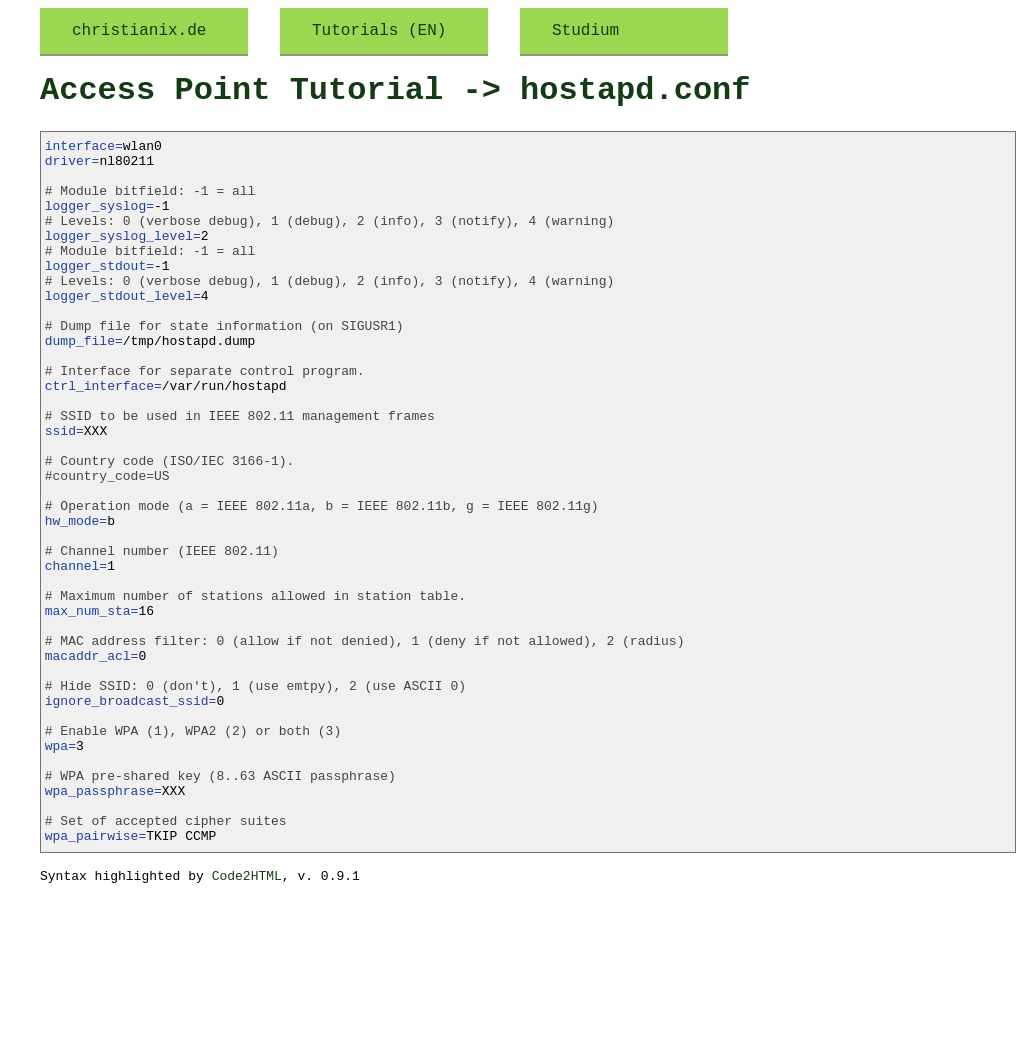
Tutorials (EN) (379, 31)
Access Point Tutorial (241, 90)
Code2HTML (247, 1017)
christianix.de (139, 31)
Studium (585, 31)
